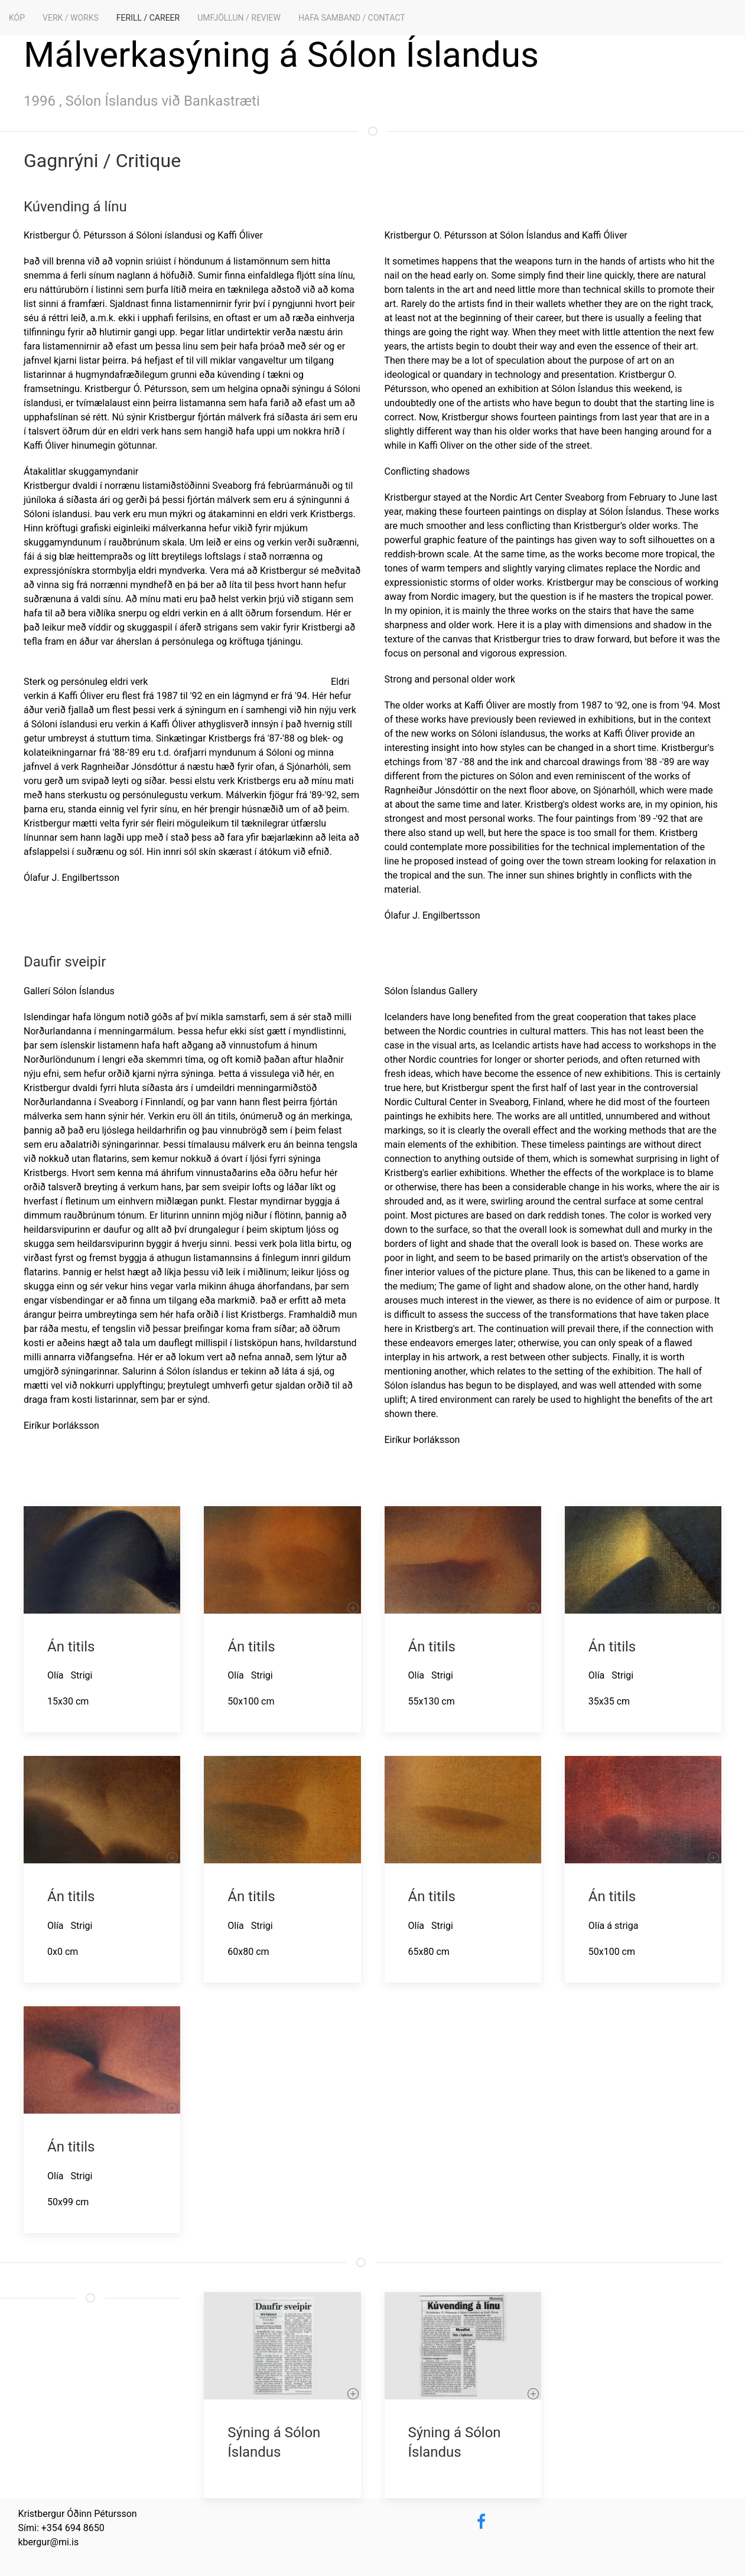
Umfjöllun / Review (239, 17)
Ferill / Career (148, 17)
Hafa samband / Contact (351, 17)
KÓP (17, 17)
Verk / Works (71, 17)
